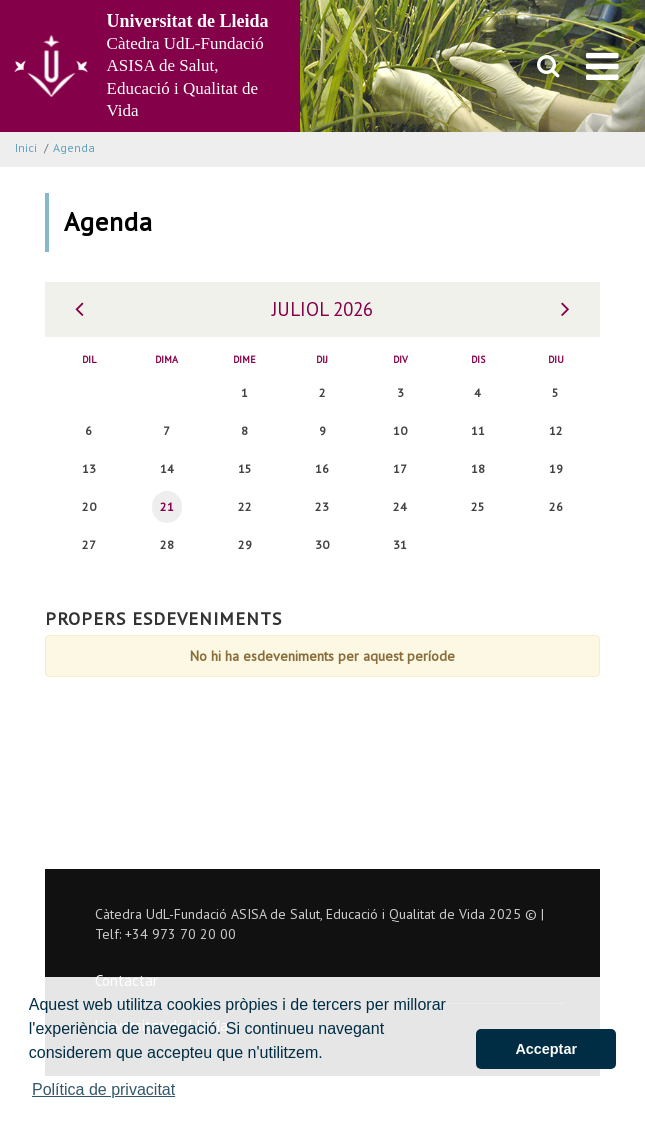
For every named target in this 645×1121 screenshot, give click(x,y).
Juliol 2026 (322, 309)
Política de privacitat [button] (103, 1089)
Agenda (74, 147)
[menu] (602, 66)
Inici (26, 147)
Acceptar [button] (546, 1049)
